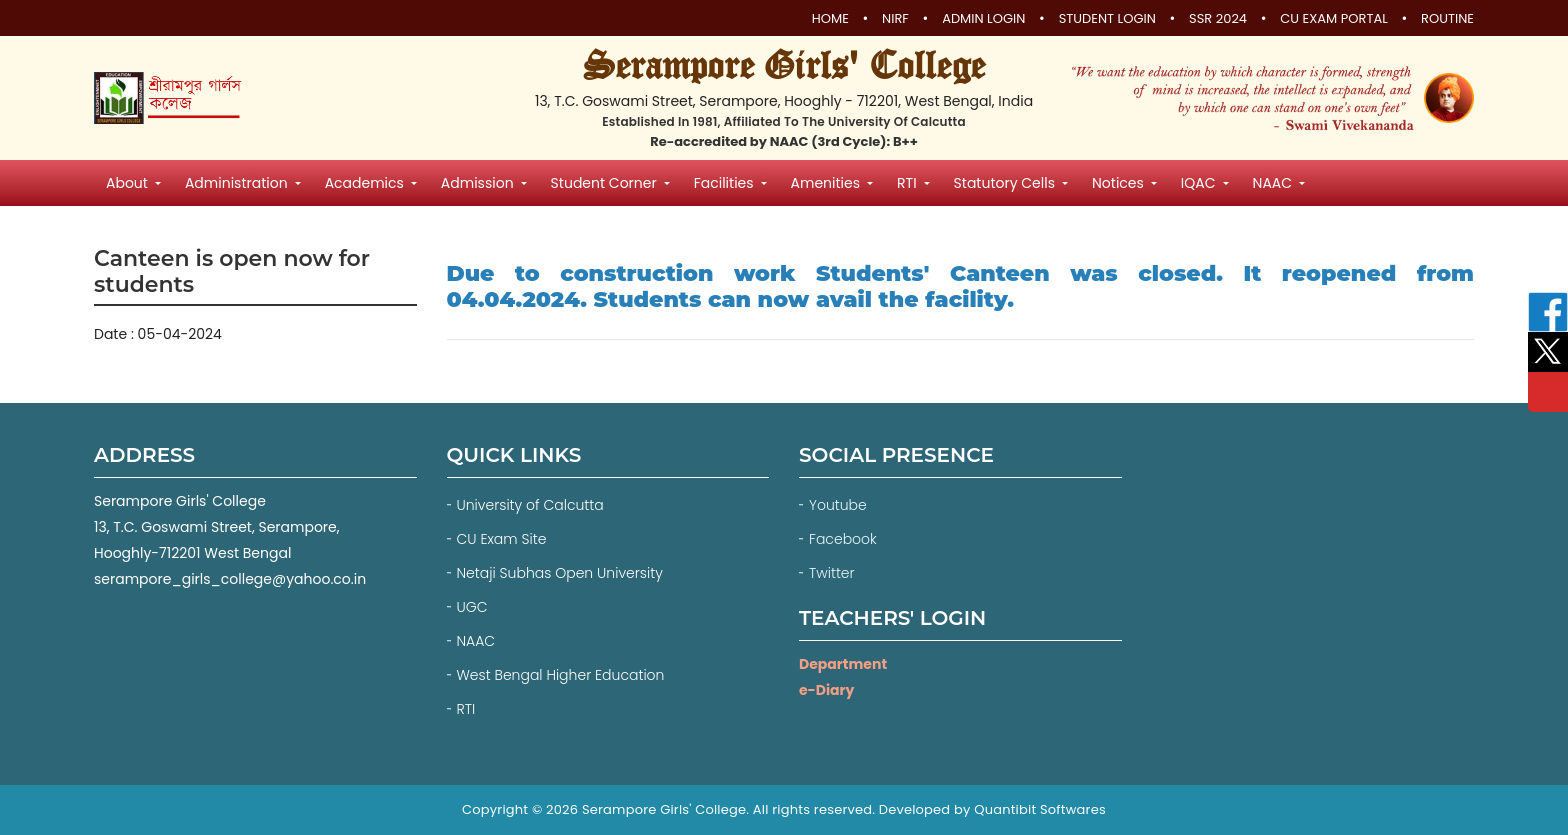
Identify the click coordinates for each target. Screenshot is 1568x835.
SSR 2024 (1218, 19)
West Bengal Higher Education (561, 675)
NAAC (476, 641)
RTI (466, 709)
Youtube (840, 505)
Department (843, 664)
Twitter (833, 573)
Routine (1447, 19)
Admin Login (983, 19)
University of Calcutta (530, 505)
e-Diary (826, 690)
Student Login (1107, 19)
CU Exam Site (502, 539)
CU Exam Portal (1334, 19)
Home (830, 19)
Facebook (845, 539)
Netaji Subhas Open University (560, 573)
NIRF (895, 19)
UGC (472, 607)
